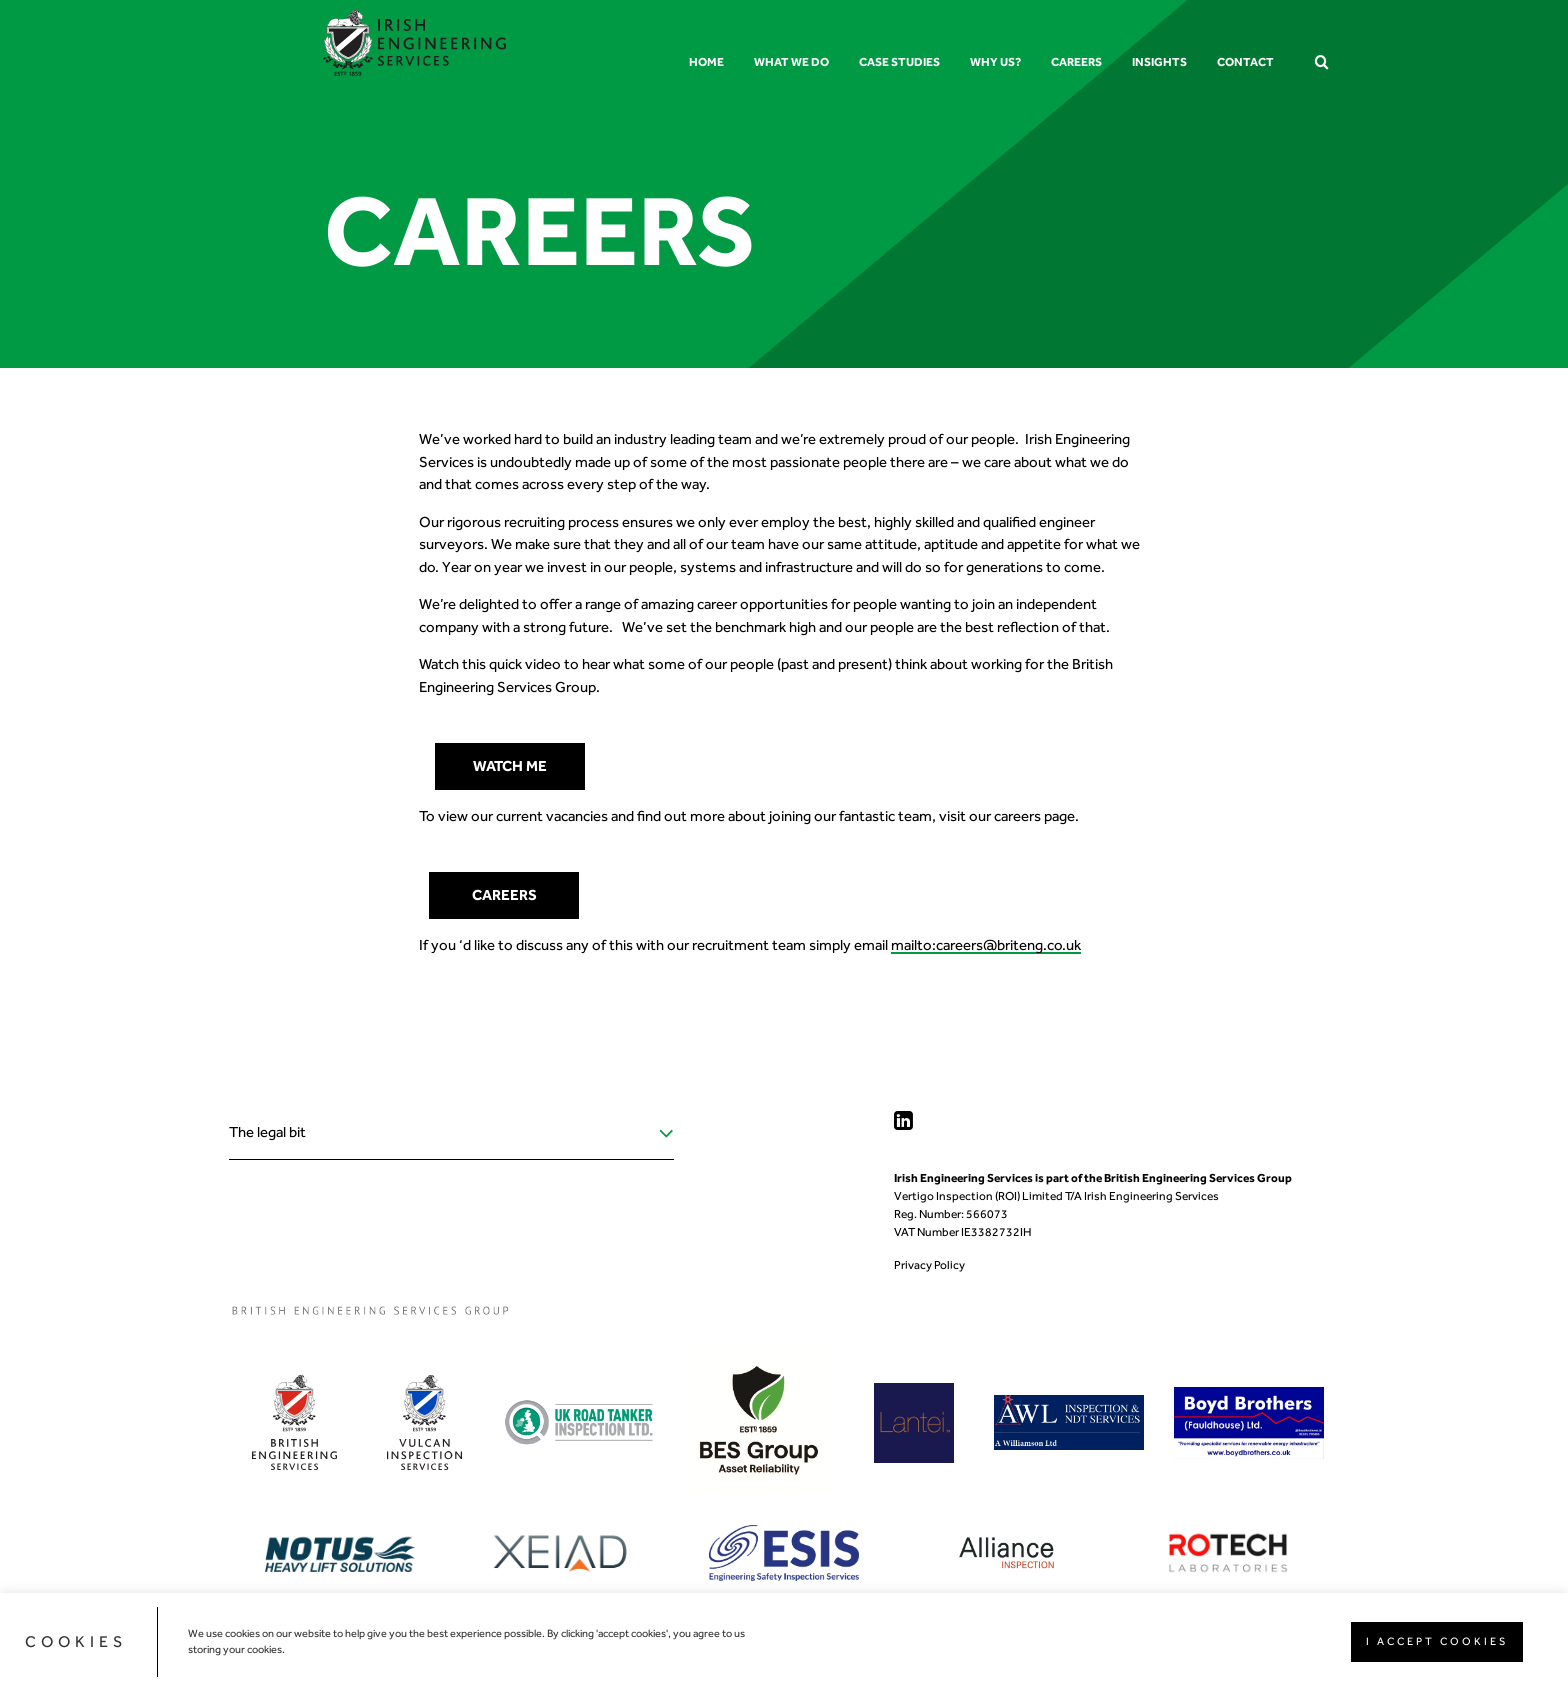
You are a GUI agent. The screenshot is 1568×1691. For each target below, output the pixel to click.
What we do (791, 62)
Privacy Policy (929, 1265)
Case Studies (899, 62)
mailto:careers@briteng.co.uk (986, 945)
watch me (510, 766)
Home (706, 62)
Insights (1159, 62)
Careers (1076, 62)
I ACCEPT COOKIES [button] (1437, 1641)
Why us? (995, 62)
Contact (1245, 62)
